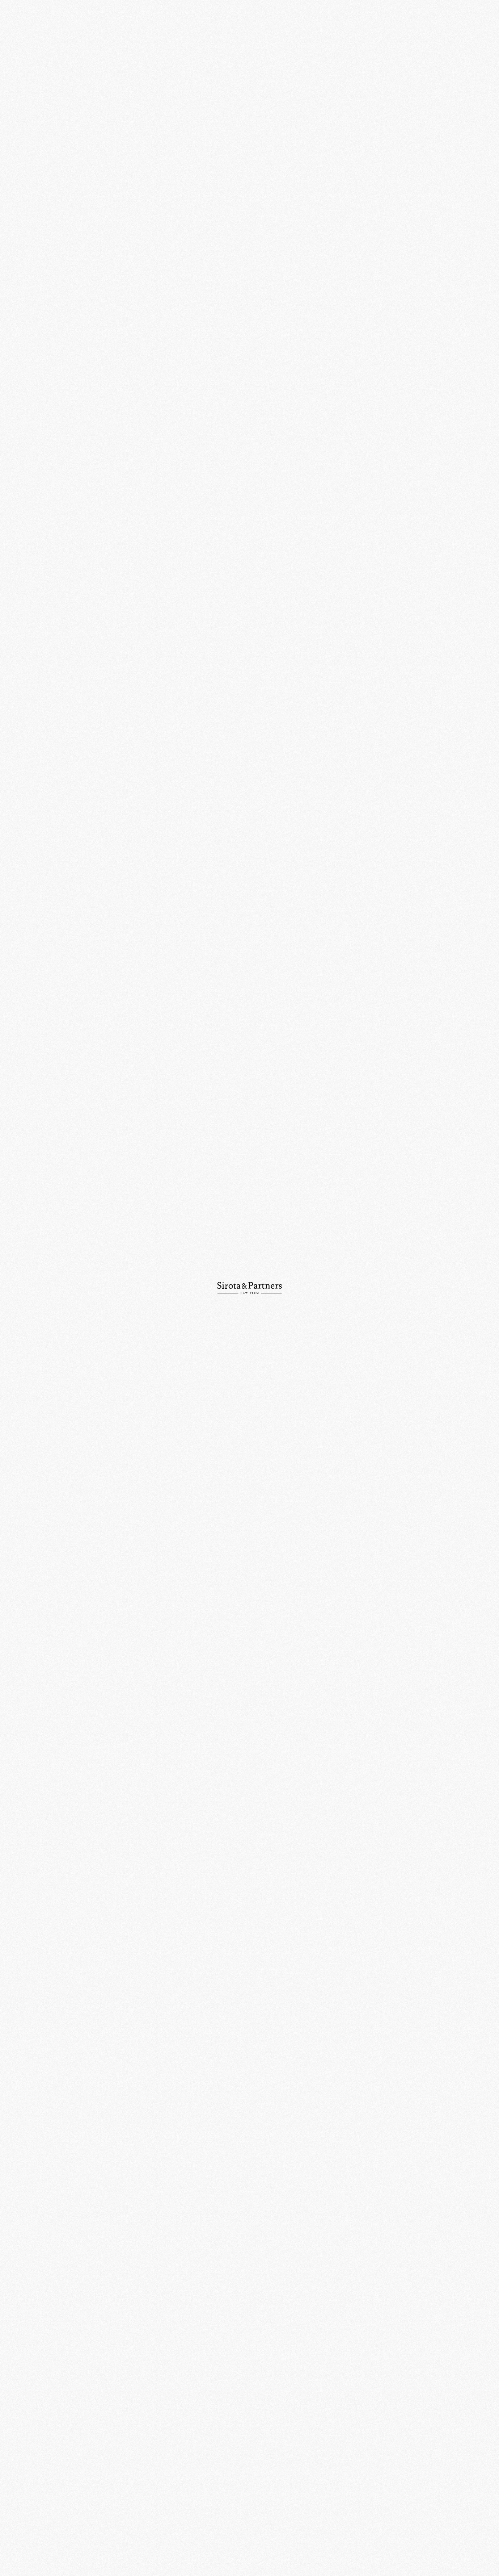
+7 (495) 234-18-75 (168, 2465)
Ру (463, 27)
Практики (33, 69)
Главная (155, 55)
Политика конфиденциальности (294, 2551)
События (179, 55)
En (474, 27)
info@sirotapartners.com (322, 2465)
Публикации (36, 108)
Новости (32, 95)
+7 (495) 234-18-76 (241, 2465)
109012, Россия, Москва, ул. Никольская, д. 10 (250, 2416)
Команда (32, 82)
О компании (36, 56)
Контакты (33, 121)
